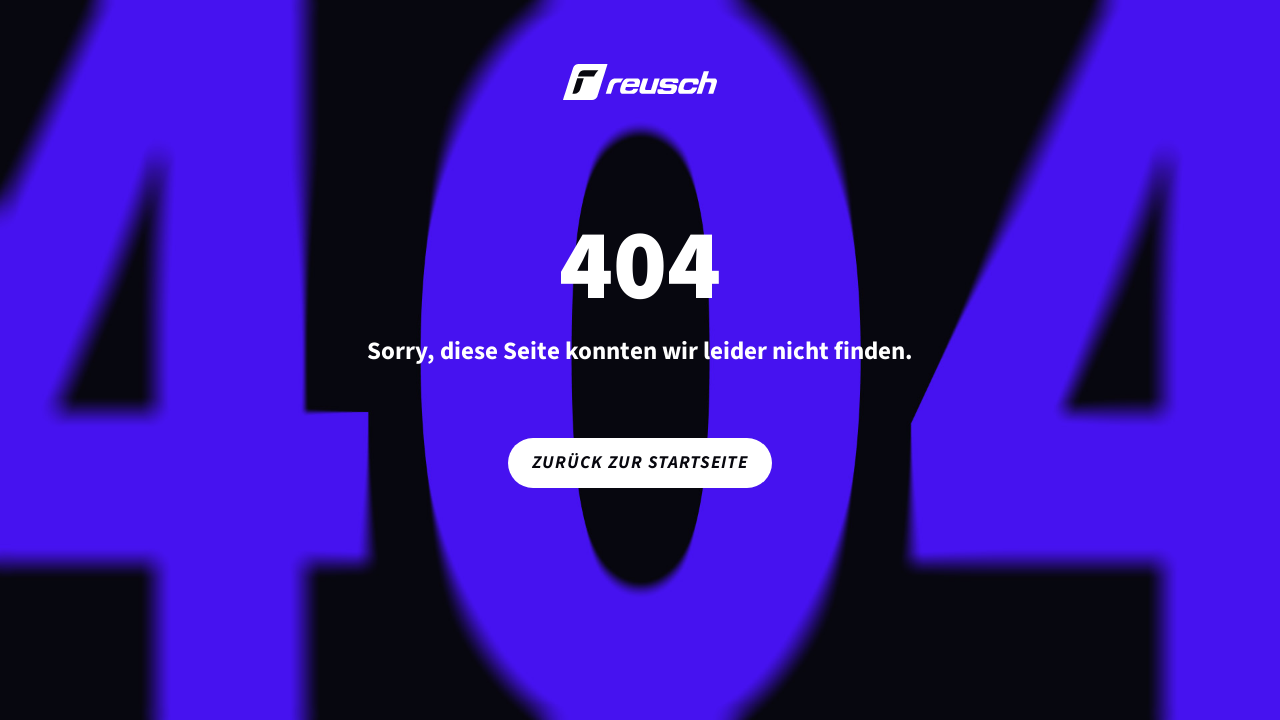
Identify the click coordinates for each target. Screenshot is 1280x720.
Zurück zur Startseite (640, 462)
